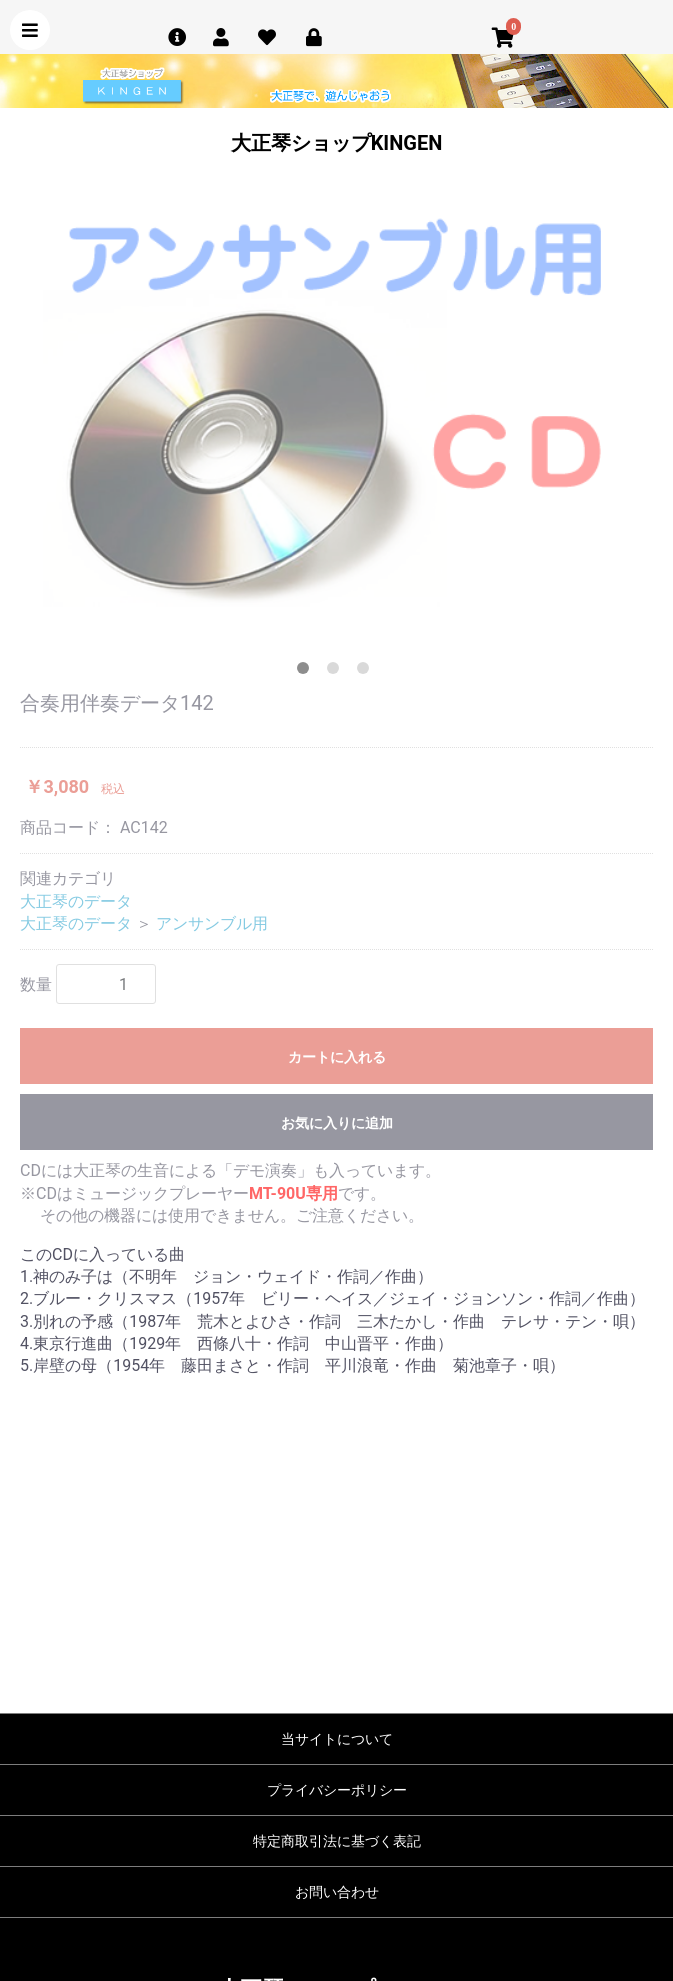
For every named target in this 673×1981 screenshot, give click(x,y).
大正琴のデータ (76, 901)
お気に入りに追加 (337, 1123)
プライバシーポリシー (337, 1790)
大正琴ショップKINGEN (337, 143)
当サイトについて (337, 1739)
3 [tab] (367, 672)
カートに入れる (337, 1057)
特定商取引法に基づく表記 (337, 1841)
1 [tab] (307, 672)
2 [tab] (337, 672)
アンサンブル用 (212, 923)
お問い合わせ (337, 1892)
